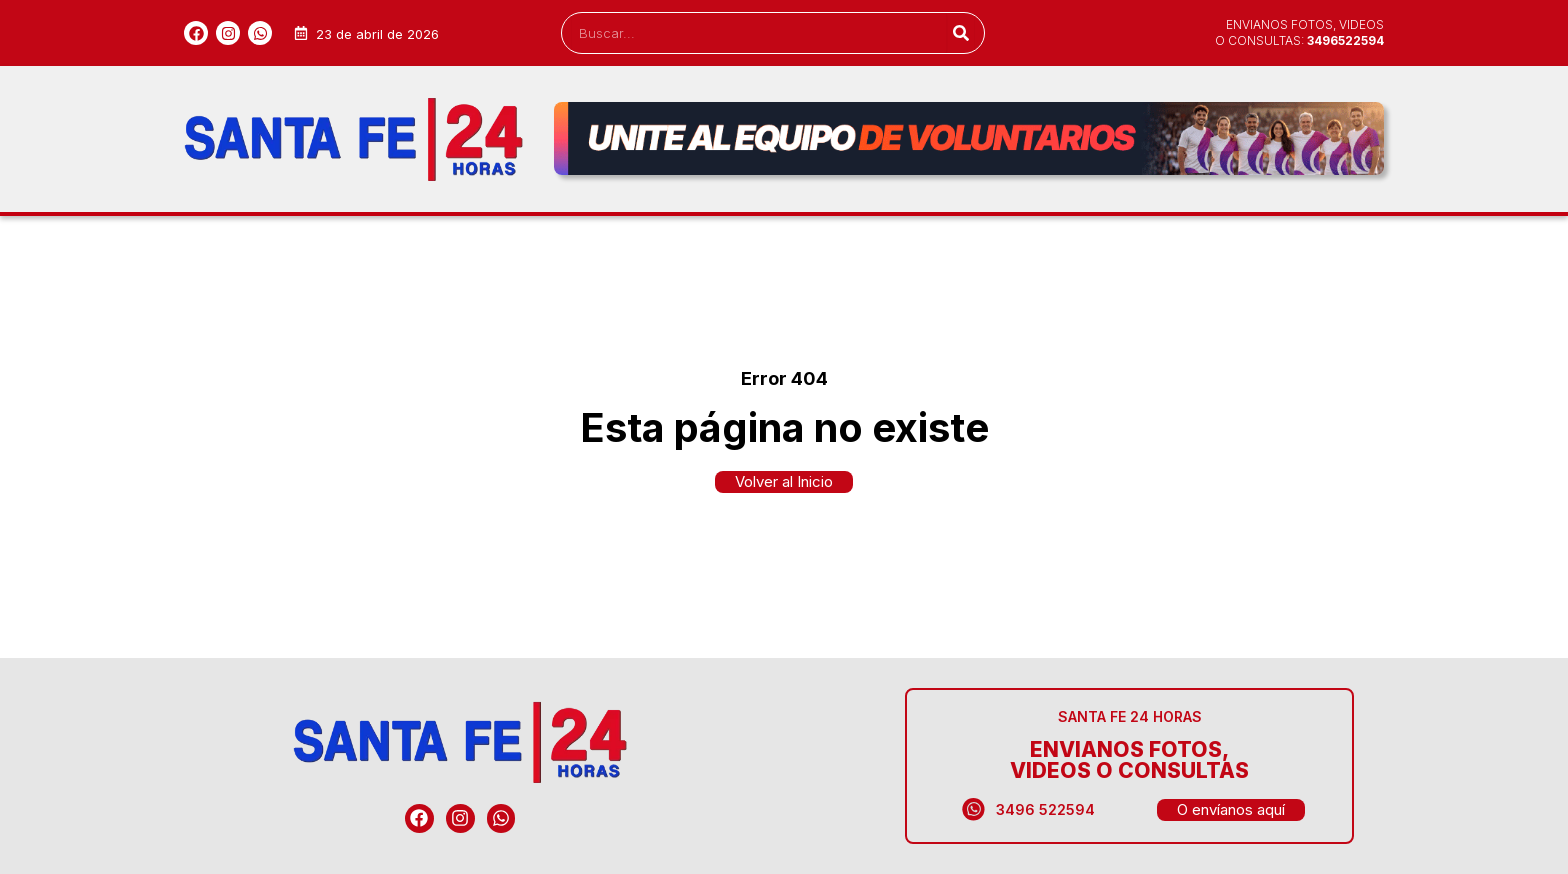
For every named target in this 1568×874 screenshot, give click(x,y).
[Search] (960, 33)
